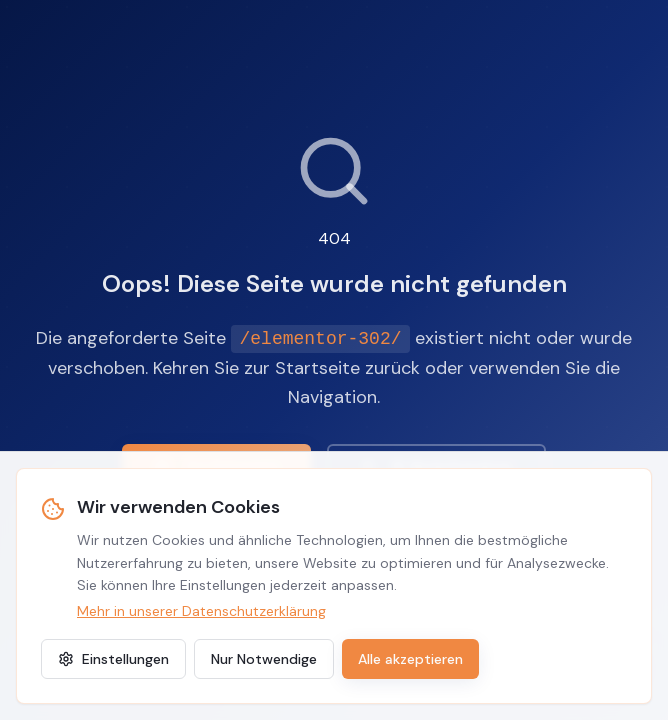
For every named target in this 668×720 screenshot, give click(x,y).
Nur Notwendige (264, 659)
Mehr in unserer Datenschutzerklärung (201, 611)
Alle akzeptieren (410, 659)
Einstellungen (113, 659)
